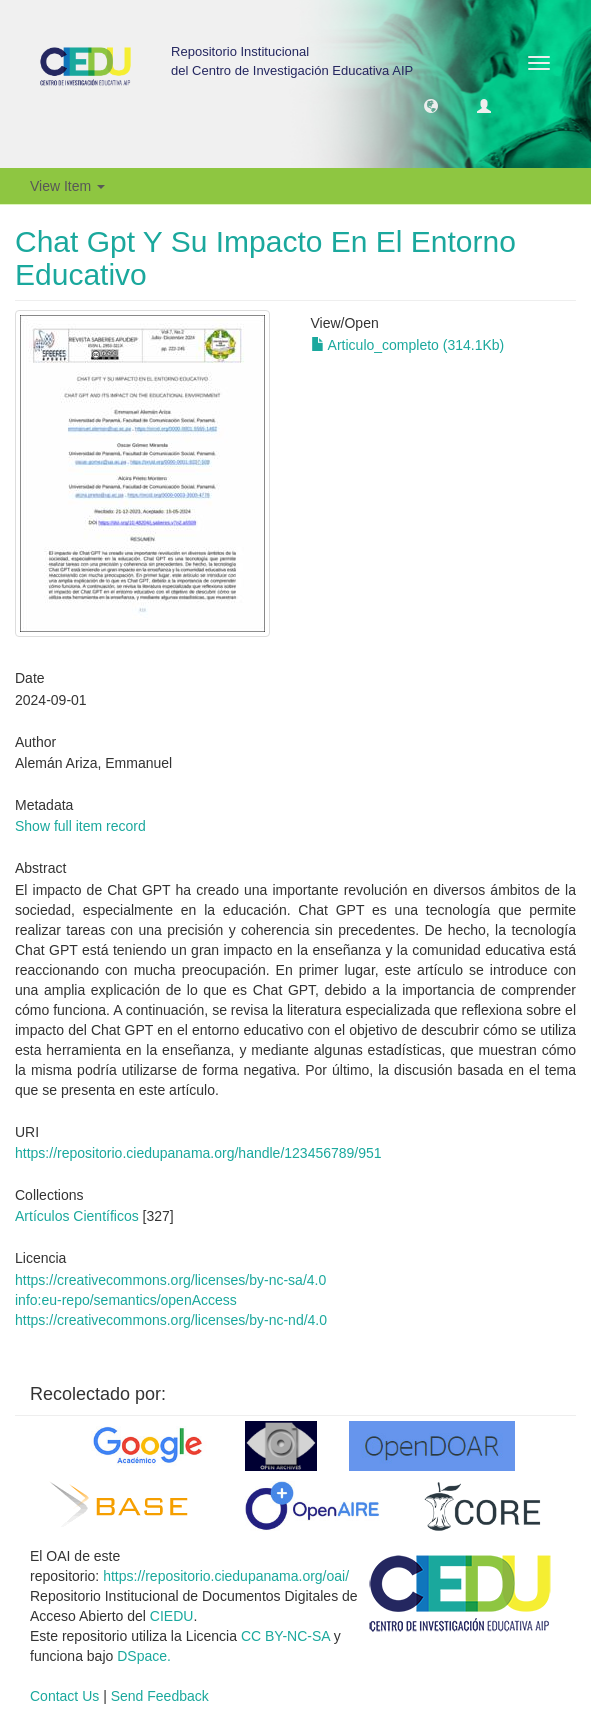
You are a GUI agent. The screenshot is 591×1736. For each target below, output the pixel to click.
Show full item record (80, 826)
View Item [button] (67, 186)
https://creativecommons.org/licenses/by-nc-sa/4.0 (170, 1280)
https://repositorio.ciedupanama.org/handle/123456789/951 (198, 1153)
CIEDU (172, 1616)
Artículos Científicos (77, 1216)
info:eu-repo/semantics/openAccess (126, 1300)
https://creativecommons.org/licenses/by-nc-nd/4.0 (171, 1320)
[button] (431, 105)
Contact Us (64, 1696)
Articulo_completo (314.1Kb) (408, 345)
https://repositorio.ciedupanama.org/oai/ (226, 1576)
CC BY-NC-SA (285, 1636)
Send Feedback (160, 1696)
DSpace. (144, 1656)
